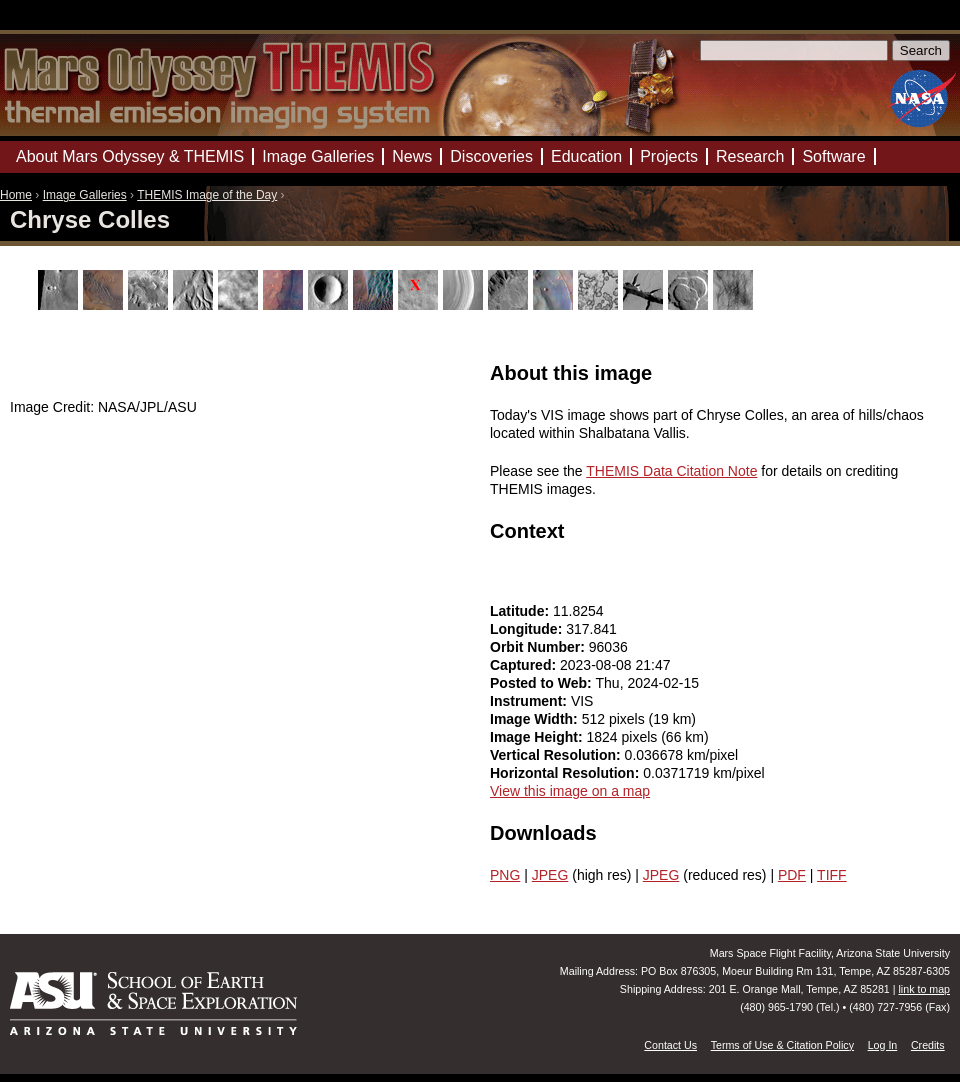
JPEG (550, 875)
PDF (792, 875)
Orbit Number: (539, 647)
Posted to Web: (543, 683)
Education (586, 156)
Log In (883, 1045)
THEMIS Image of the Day (207, 195)
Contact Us (670, 1045)
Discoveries (491, 156)
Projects (669, 156)
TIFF (832, 875)
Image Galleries (85, 195)
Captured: (525, 665)
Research (750, 156)
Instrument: (530, 701)
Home (16, 195)
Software (833, 156)
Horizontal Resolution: (566, 773)
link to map (924, 989)
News (412, 156)
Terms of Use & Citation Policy (782, 1045)
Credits (928, 1045)
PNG (505, 875)
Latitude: (521, 611)
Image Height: (538, 737)
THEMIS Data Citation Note (671, 471)
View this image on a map (570, 791)
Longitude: (528, 629)
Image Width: (536, 719)
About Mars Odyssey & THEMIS (130, 156)
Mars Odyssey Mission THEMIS (59, 24)
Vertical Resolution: (557, 755)
